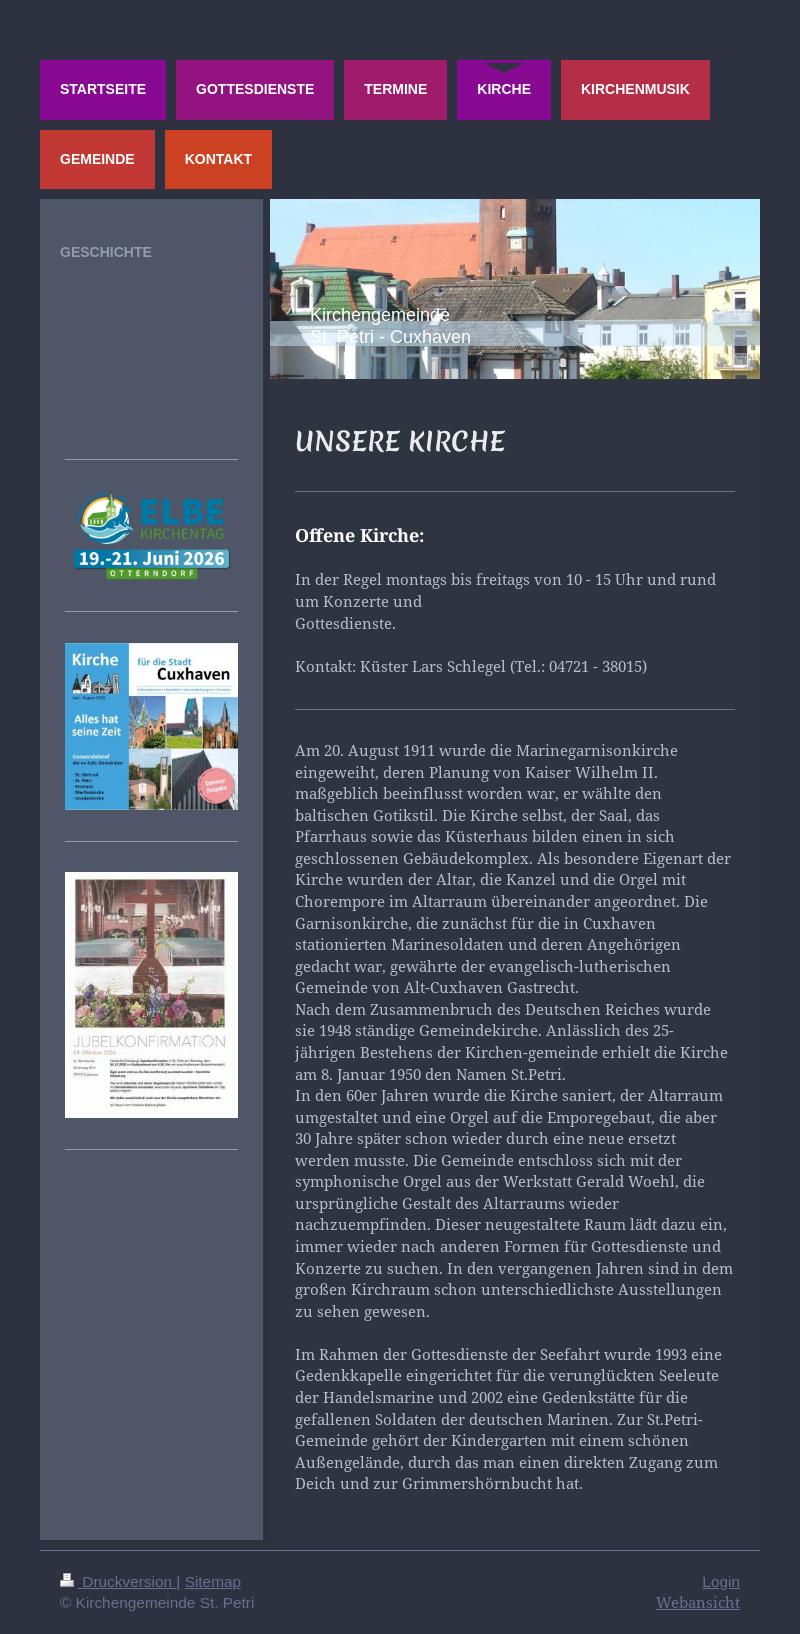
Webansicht (698, 1602)
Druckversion (118, 1581)
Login (721, 1581)
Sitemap (213, 1581)
